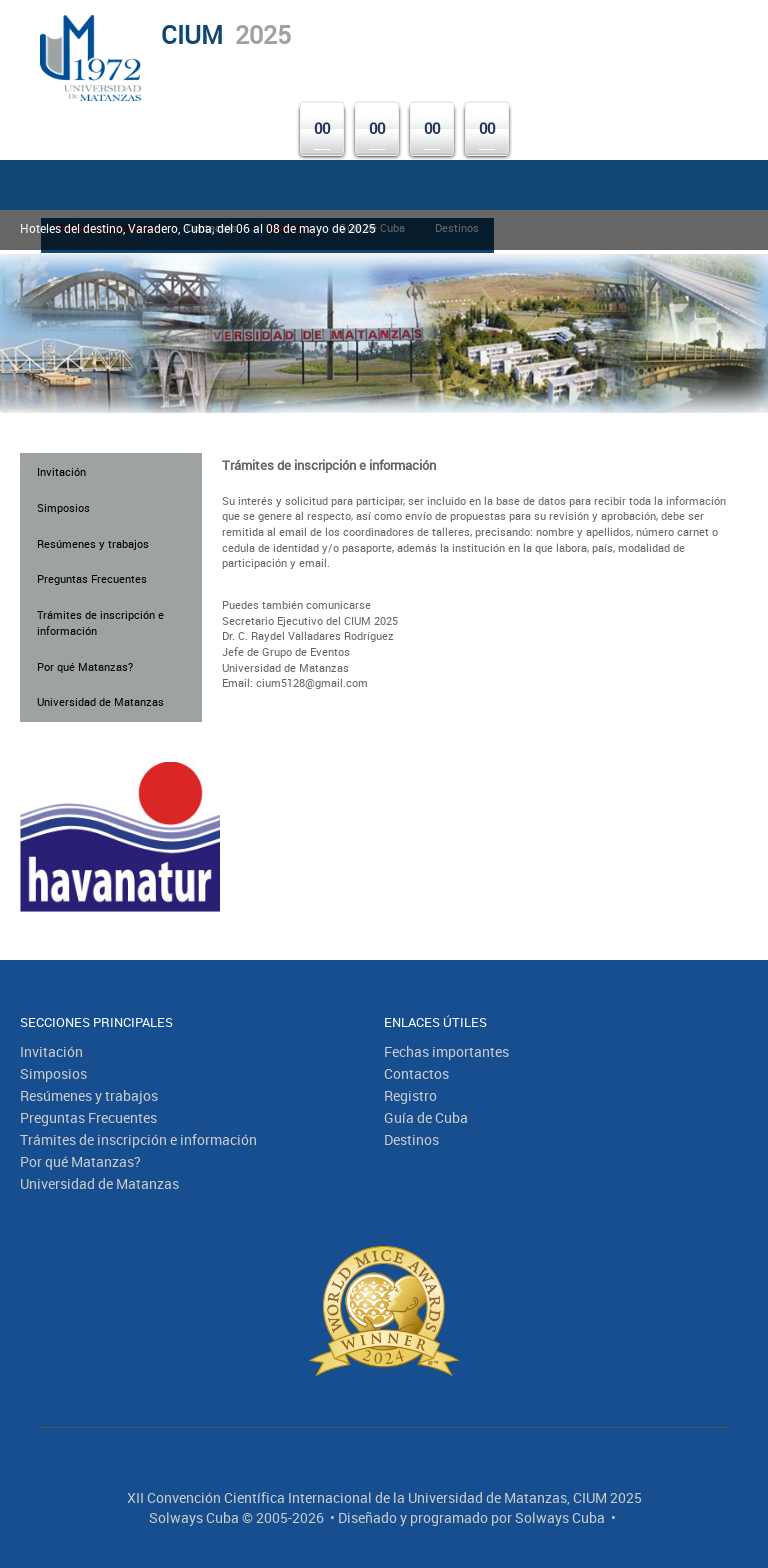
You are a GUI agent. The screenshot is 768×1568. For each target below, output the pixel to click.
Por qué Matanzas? (85, 666)
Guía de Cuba (426, 1117)
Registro (410, 1095)
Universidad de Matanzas (100, 701)
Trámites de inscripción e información (100, 622)
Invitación (61, 471)
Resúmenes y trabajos (93, 543)
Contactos (416, 1073)
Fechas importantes (446, 1051)
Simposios (63, 507)
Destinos (411, 1139)
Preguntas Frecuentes (92, 578)
